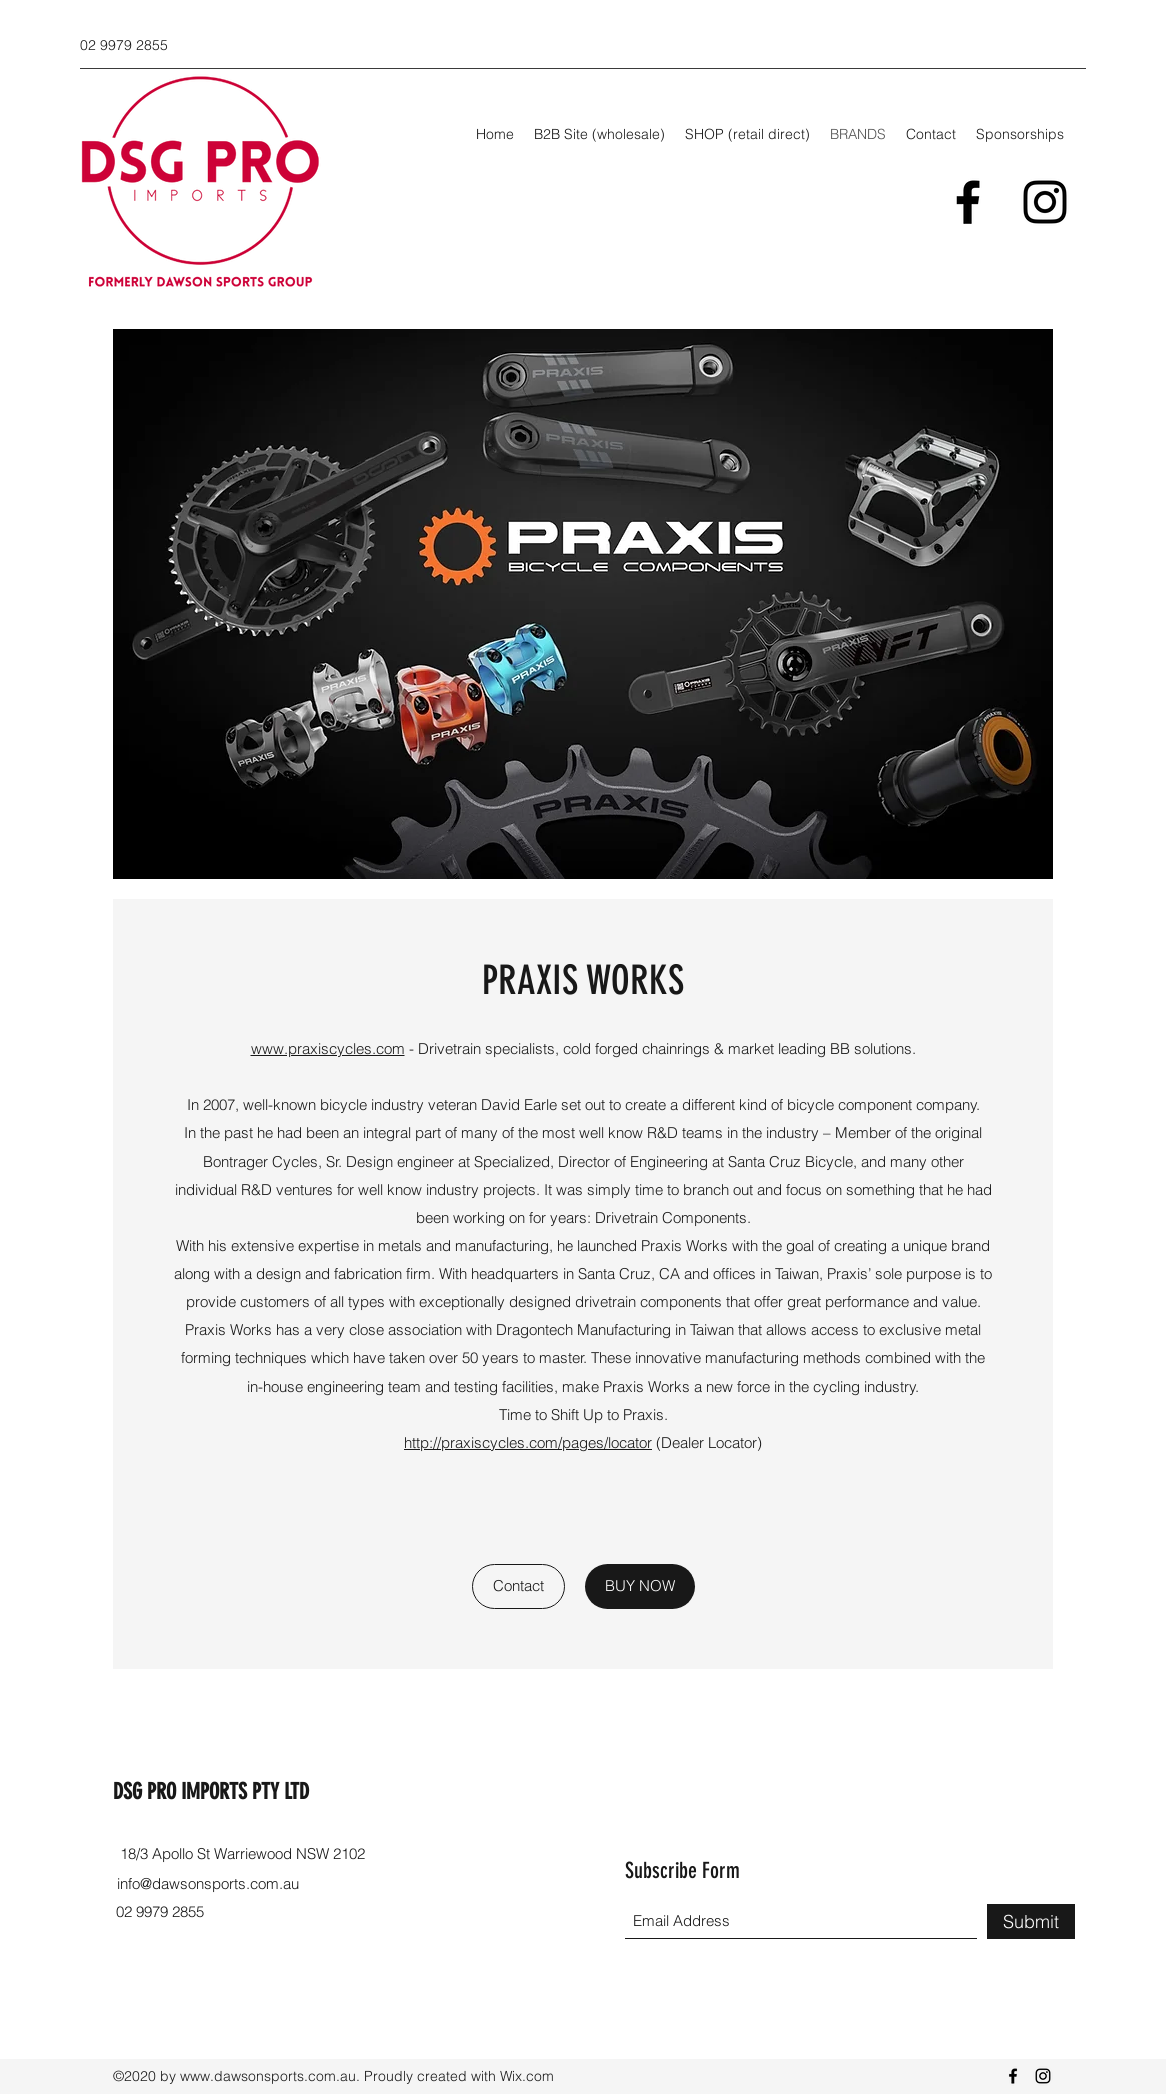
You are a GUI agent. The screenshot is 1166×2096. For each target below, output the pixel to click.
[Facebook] (968, 202)
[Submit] (1031, 1921)
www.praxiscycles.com (328, 1048)
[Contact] (518, 1586)
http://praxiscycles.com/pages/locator (528, 1442)
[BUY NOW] (640, 1586)
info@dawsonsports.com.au (208, 1883)
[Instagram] (1045, 202)
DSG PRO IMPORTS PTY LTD (211, 1791)
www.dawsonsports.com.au (268, 2076)
